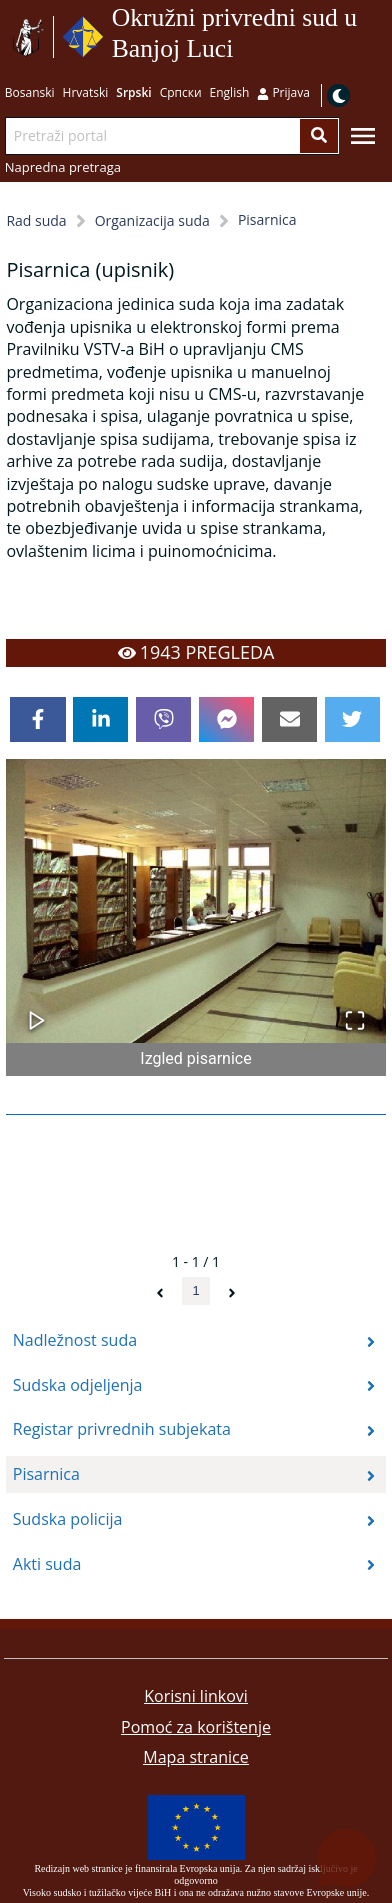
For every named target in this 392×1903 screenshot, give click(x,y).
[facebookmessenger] (226, 720)
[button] (195, 901)
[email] (289, 720)
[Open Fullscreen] (355, 1010)
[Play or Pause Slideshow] (37, 1010)
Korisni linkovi (196, 1696)
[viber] (163, 720)
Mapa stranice (195, 1757)
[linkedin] (100, 720)
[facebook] (37, 720)
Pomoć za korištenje (196, 1727)
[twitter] (352, 720)
